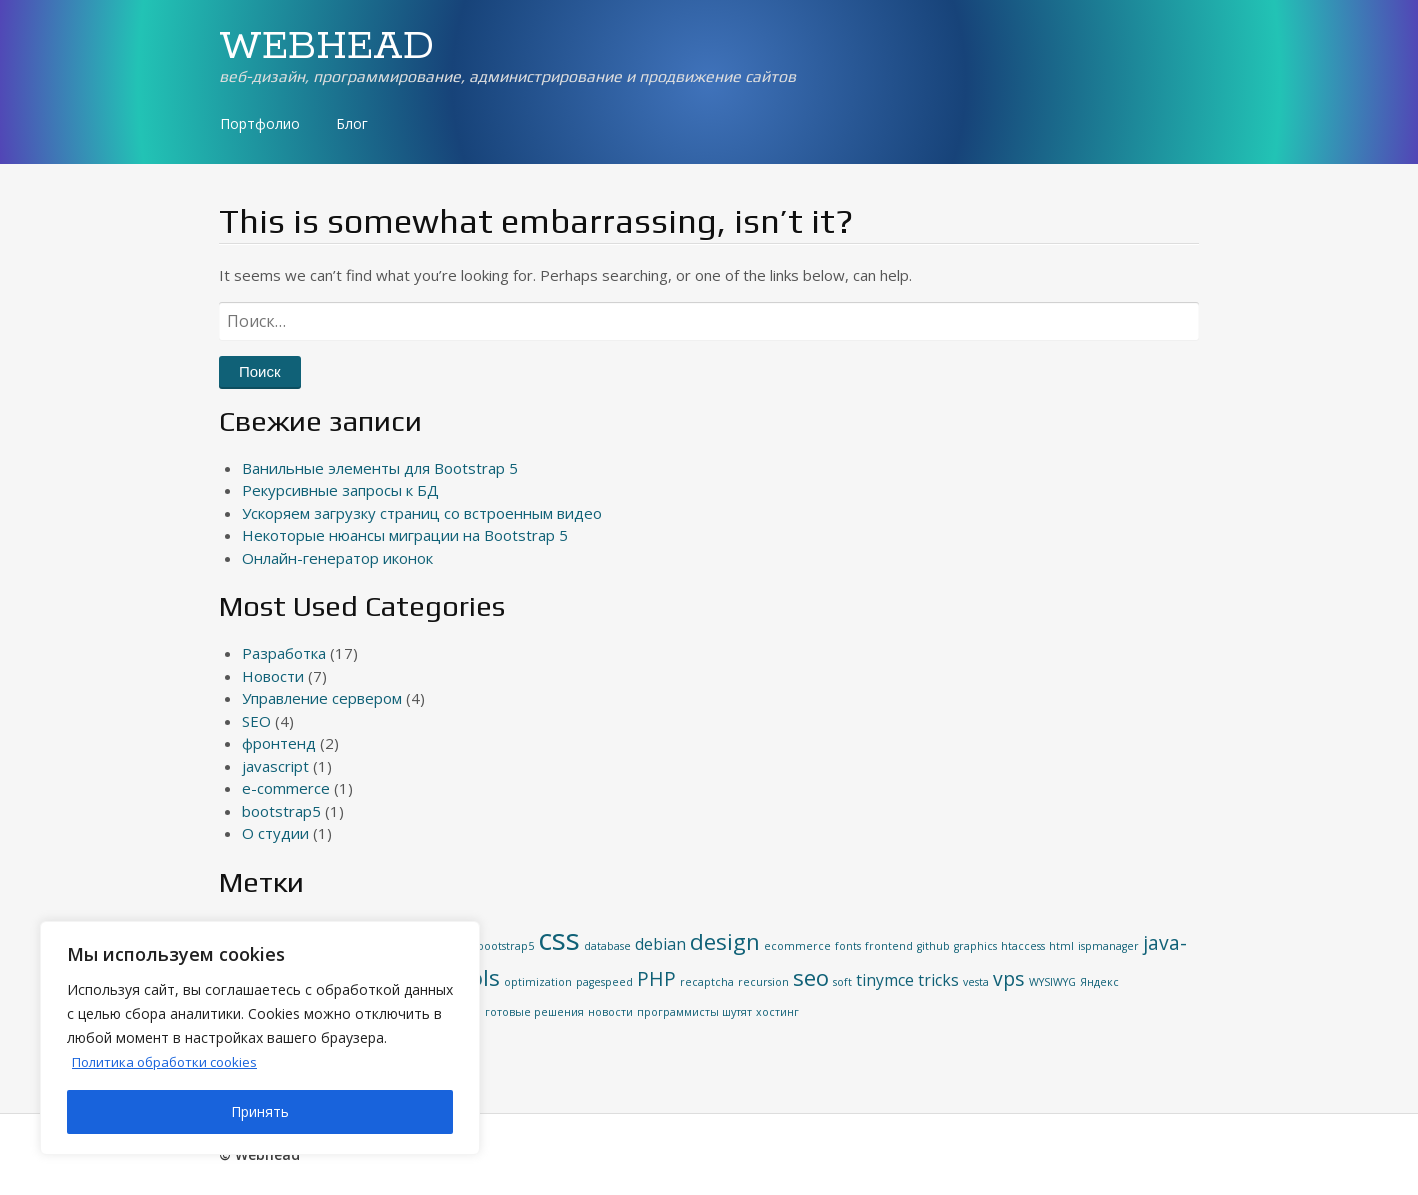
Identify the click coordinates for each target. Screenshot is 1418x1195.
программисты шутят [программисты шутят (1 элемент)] (694, 1012)
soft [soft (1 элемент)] (842, 982)
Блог (352, 123)
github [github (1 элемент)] (933, 946)
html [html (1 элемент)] (1061, 946)
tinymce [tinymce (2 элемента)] (885, 980)
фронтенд (279, 743)
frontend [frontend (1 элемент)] (889, 946)
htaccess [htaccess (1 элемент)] (1023, 946)
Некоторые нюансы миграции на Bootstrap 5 (405, 535)
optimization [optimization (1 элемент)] (538, 982)
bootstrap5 (281, 811)
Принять (260, 1111)
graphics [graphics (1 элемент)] (975, 946)
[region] (260, 1038)
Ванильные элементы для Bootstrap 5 (380, 468)
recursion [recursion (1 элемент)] (763, 982)
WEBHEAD (326, 47)
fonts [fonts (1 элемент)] (848, 946)
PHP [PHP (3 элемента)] (656, 978)
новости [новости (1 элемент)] (610, 1012)
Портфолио (260, 123)
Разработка (284, 653)
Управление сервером (322, 698)
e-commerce (286, 788)
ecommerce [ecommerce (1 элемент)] (797, 946)
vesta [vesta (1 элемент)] (976, 982)
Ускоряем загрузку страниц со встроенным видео (422, 513)
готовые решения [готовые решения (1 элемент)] (534, 1012)
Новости (273, 676)
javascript (275, 766)
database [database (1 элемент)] (607, 946)
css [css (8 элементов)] (559, 939)
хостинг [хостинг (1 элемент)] (777, 1012)
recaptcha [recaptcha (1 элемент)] (707, 982)
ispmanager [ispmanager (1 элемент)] (1108, 946)
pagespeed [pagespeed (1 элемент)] (604, 982)
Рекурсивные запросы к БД (340, 490)
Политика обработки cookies (171, 1061)
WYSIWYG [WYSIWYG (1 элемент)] (1052, 982)
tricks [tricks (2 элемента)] (938, 980)
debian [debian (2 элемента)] (660, 944)
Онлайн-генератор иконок (337, 558)
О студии (275, 833)
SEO (256, 721)
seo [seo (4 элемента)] (811, 977)
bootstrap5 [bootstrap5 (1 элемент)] (505, 946)
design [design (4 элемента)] (725, 941)
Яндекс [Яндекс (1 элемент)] (1099, 982)
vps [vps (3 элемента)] (1009, 978)
